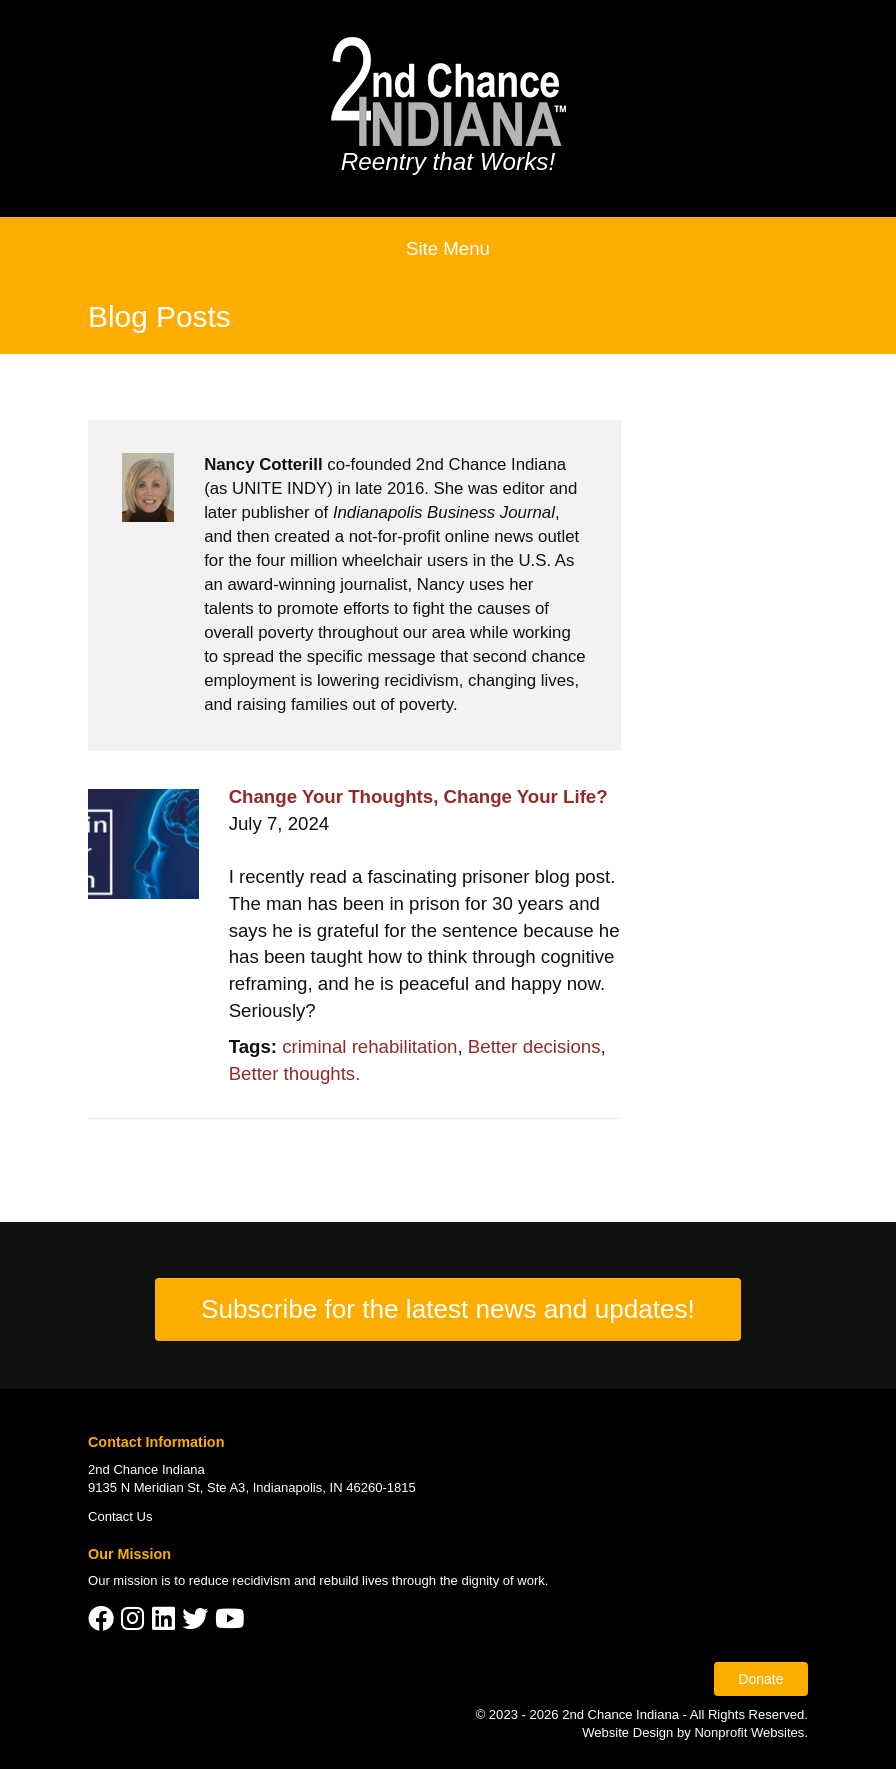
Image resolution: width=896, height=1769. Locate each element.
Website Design (629, 1732)
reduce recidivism (240, 1580)
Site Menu (448, 248)
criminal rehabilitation (369, 1046)
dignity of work (502, 1580)
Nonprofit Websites (749, 1732)
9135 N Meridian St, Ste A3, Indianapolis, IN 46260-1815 (252, 1487)
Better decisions (534, 1046)
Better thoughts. (295, 1073)
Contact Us (120, 1516)
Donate (760, 1679)
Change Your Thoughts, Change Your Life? (418, 796)
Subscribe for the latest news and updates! (448, 1309)
